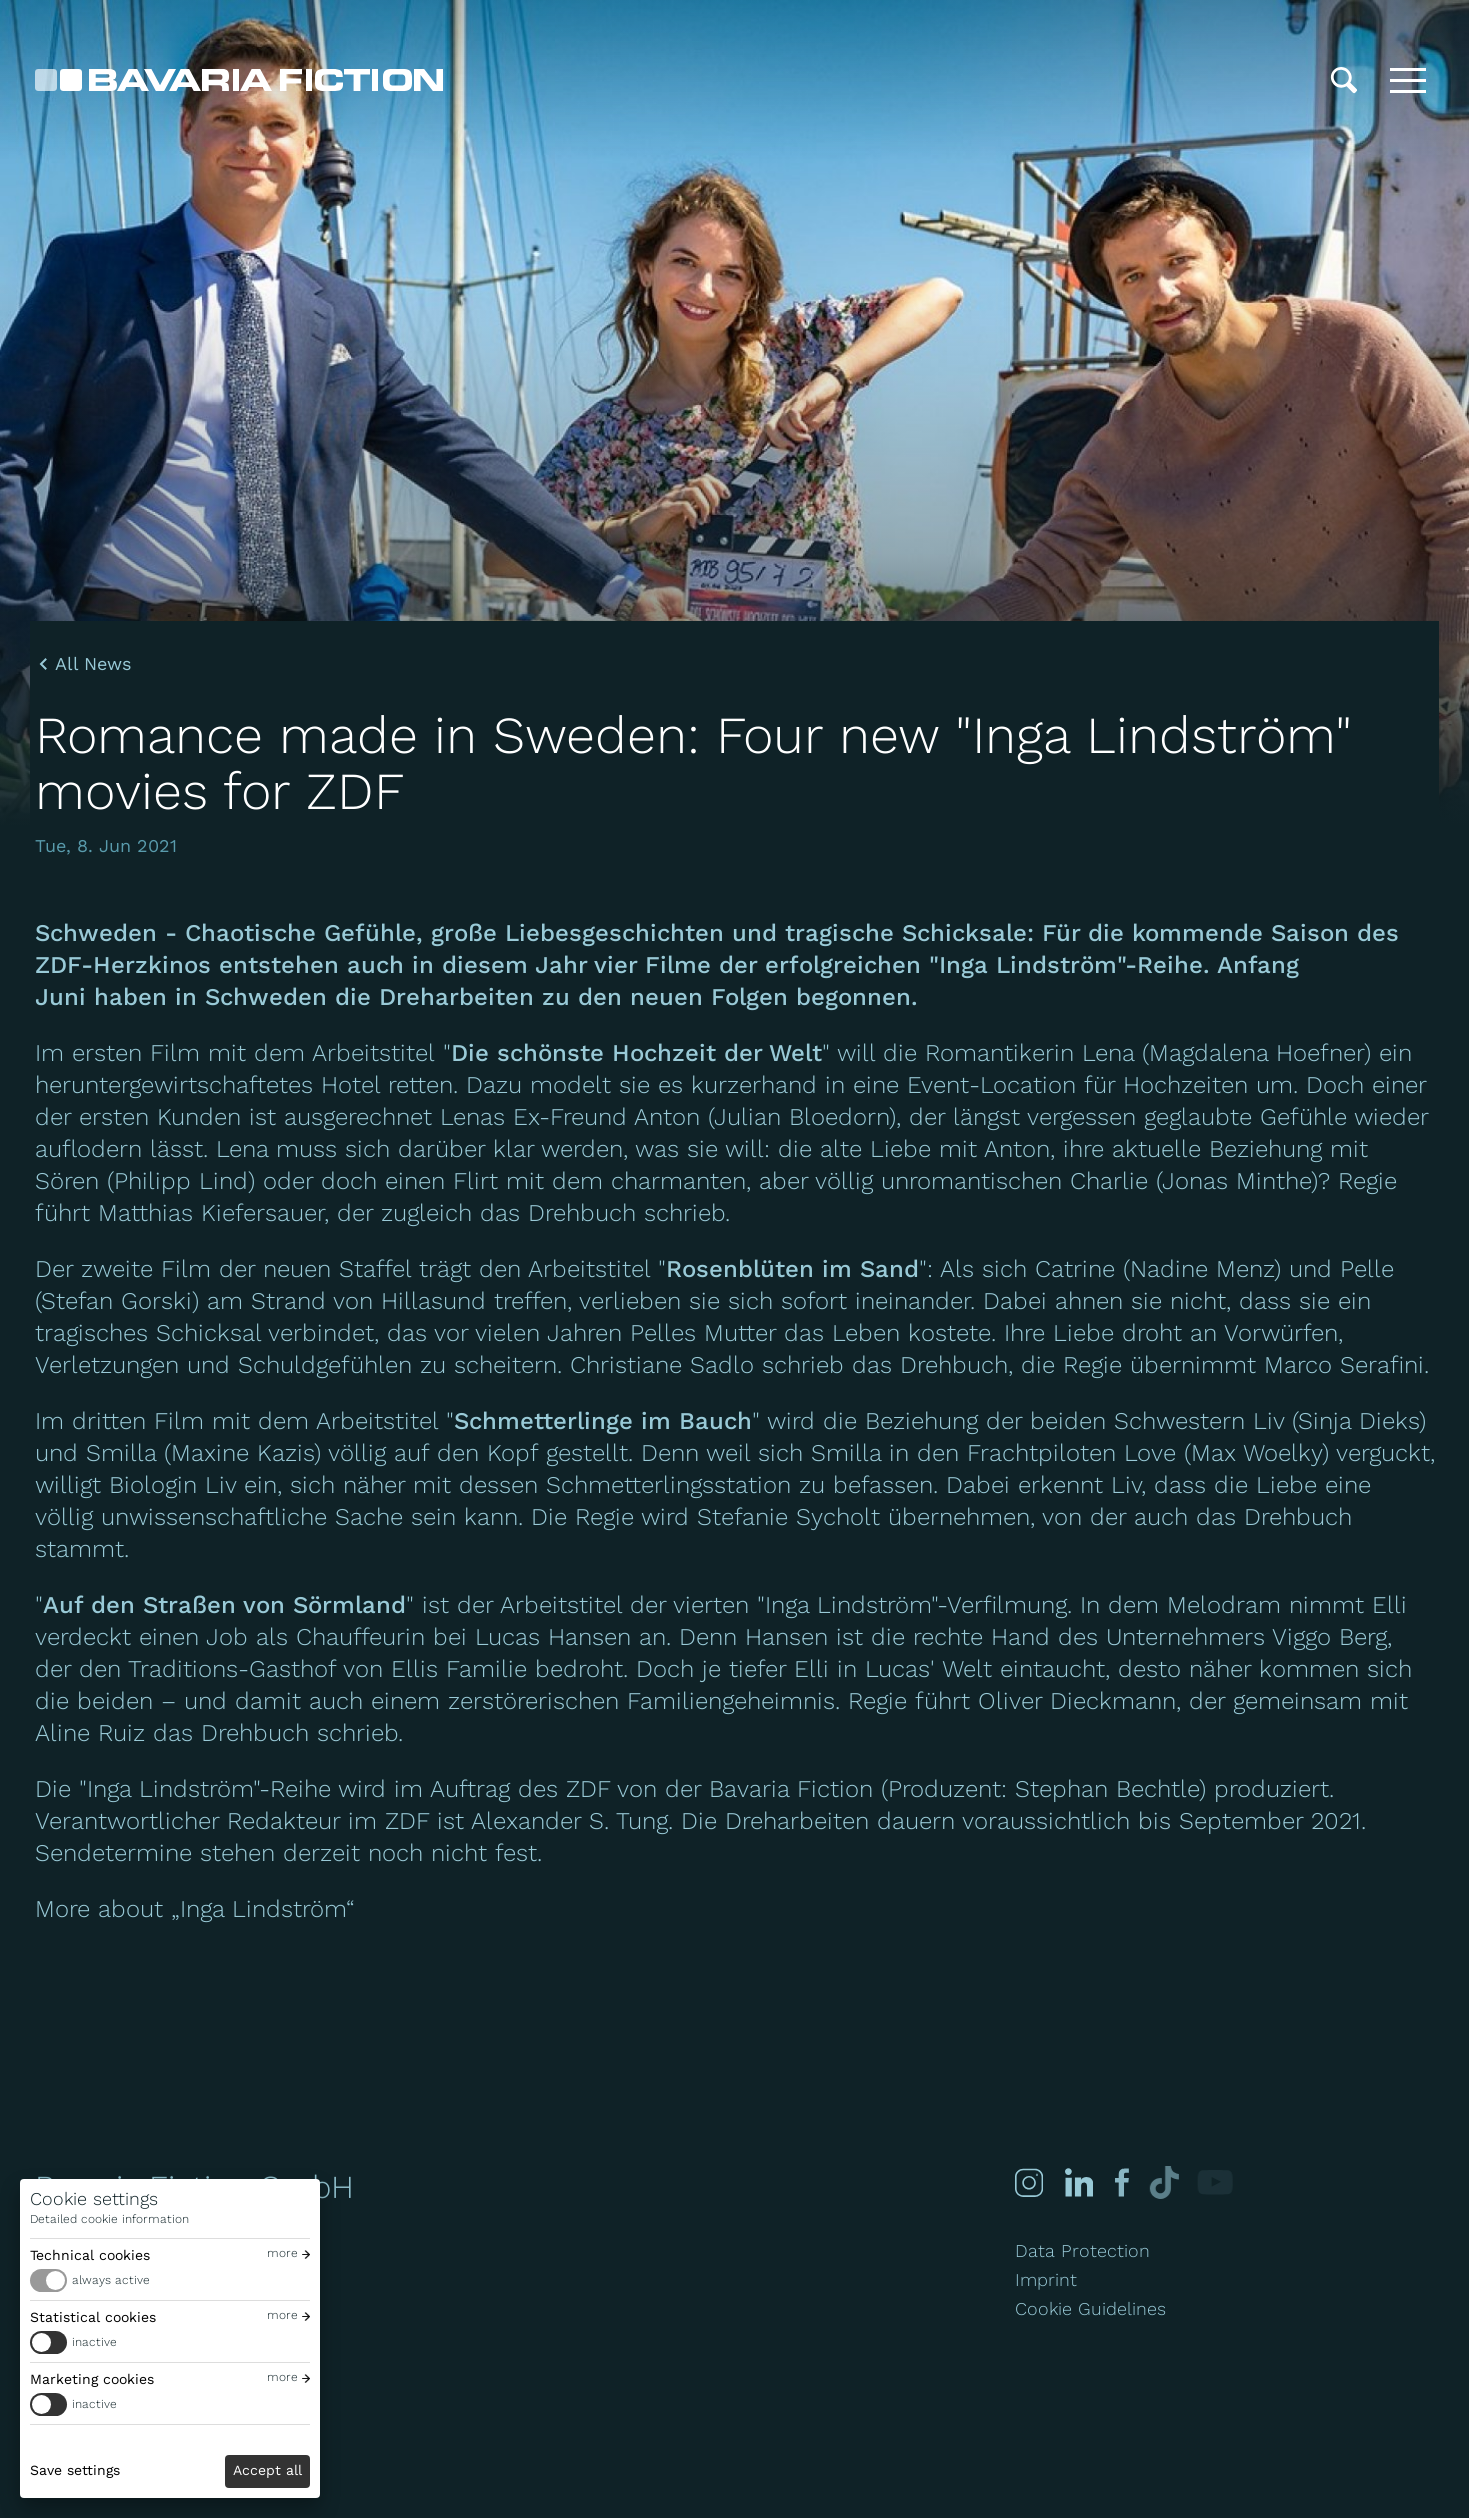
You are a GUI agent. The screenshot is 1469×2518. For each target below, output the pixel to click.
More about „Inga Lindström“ (195, 1909)
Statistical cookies (93, 2317)
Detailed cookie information (109, 2219)
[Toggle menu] (1408, 80)
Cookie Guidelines (1090, 2308)
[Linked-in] (1078, 2182)
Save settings (75, 2470)
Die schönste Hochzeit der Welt (636, 1053)
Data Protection (1082, 2250)
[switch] (170, 2280)
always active (111, 2280)
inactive (94, 2342)
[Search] (1344, 80)
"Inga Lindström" (169, 1789)
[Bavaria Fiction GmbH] (239, 80)
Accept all (267, 2470)
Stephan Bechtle (1107, 1789)
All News (93, 664)
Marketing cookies (92, 2379)
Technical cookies (90, 2255)
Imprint (1046, 2279)
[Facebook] (1119, 2182)
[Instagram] (1029, 2182)
